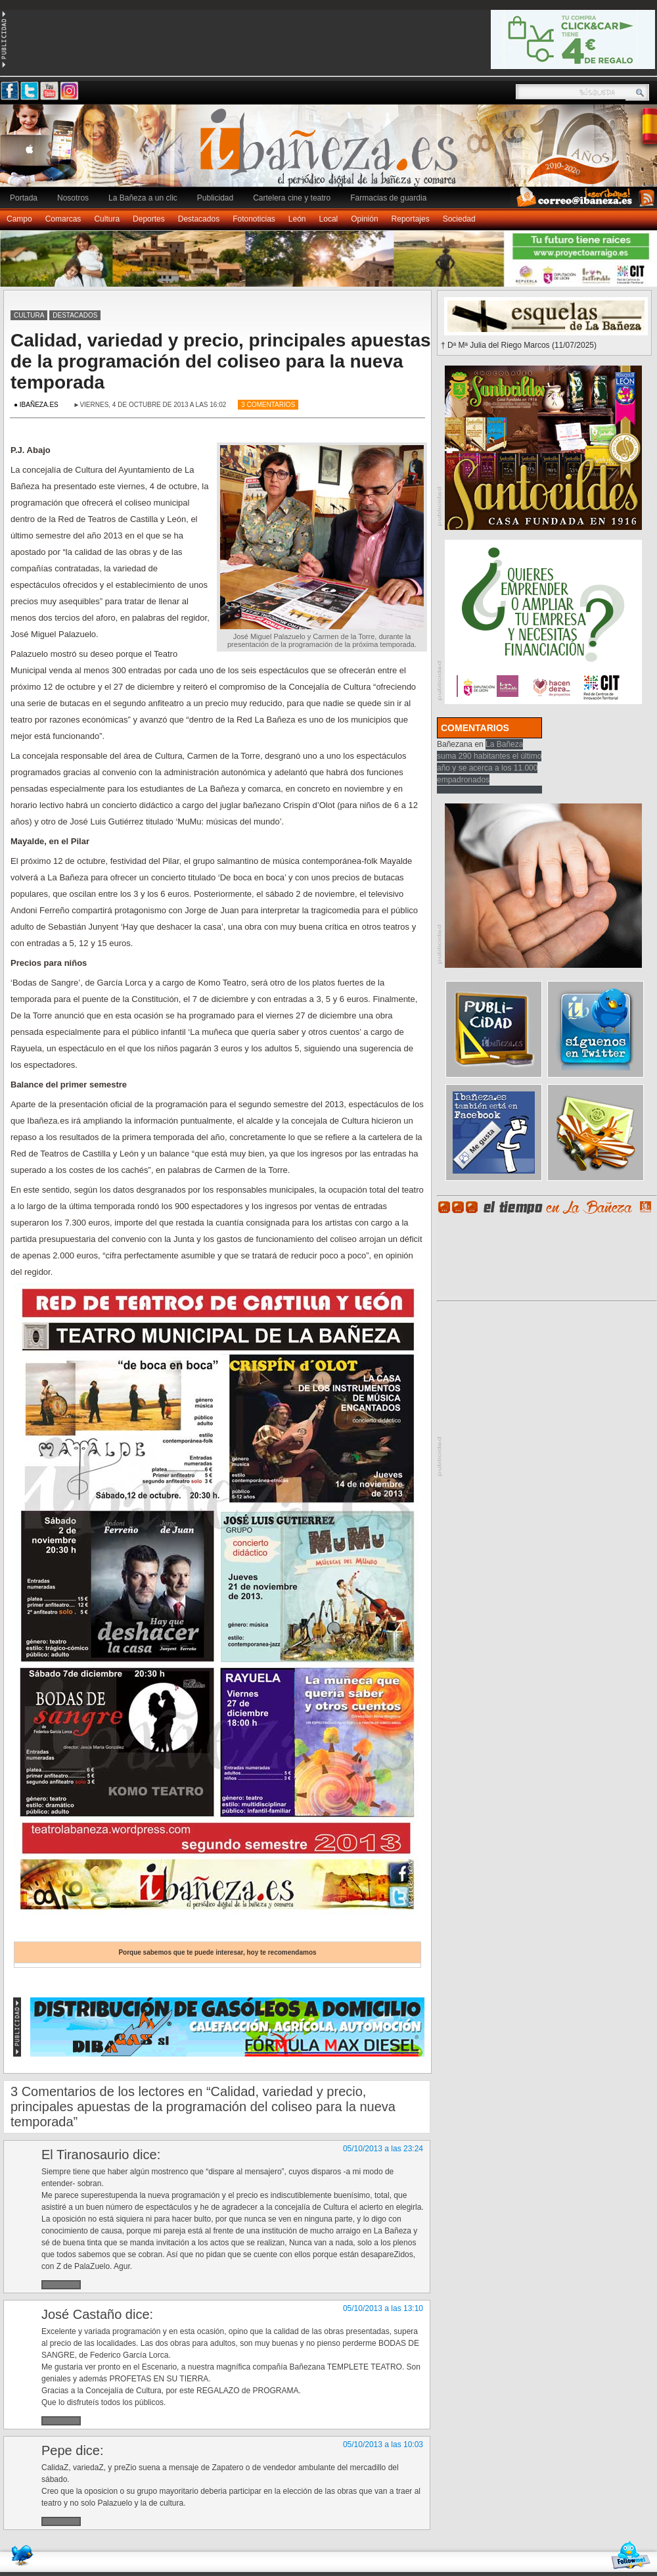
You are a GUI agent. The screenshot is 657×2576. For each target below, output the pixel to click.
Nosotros (73, 198)
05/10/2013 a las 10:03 (383, 2444)
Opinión (364, 219)
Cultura (107, 219)
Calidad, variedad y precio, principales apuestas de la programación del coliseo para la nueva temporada (221, 361)
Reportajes (411, 219)
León (297, 219)
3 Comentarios (268, 404)
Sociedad (459, 219)
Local (328, 219)
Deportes (149, 219)
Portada (23, 198)
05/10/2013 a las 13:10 (383, 2308)
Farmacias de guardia (388, 198)
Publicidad (215, 198)
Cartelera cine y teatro (291, 198)
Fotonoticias (254, 219)
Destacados (198, 219)
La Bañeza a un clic (142, 198)
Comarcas (63, 219)
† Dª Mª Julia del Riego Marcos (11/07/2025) (519, 345)
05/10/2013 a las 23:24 (383, 2148)
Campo (19, 219)
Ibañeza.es (332, 152)
